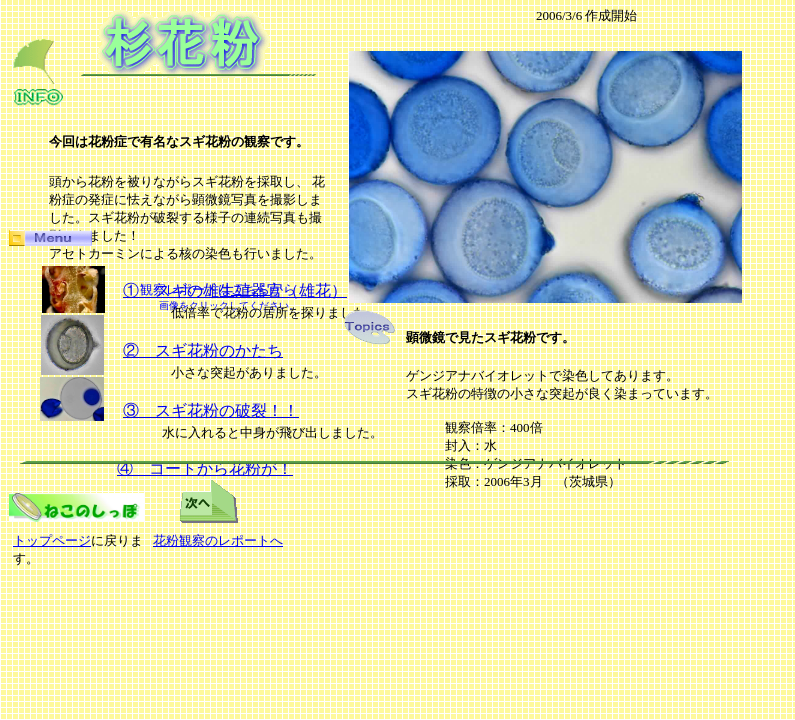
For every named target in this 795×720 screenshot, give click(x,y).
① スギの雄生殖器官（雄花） (235, 290)
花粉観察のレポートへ (218, 540)
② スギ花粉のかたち (203, 350)
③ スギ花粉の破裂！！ (211, 410)
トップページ (52, 540)
